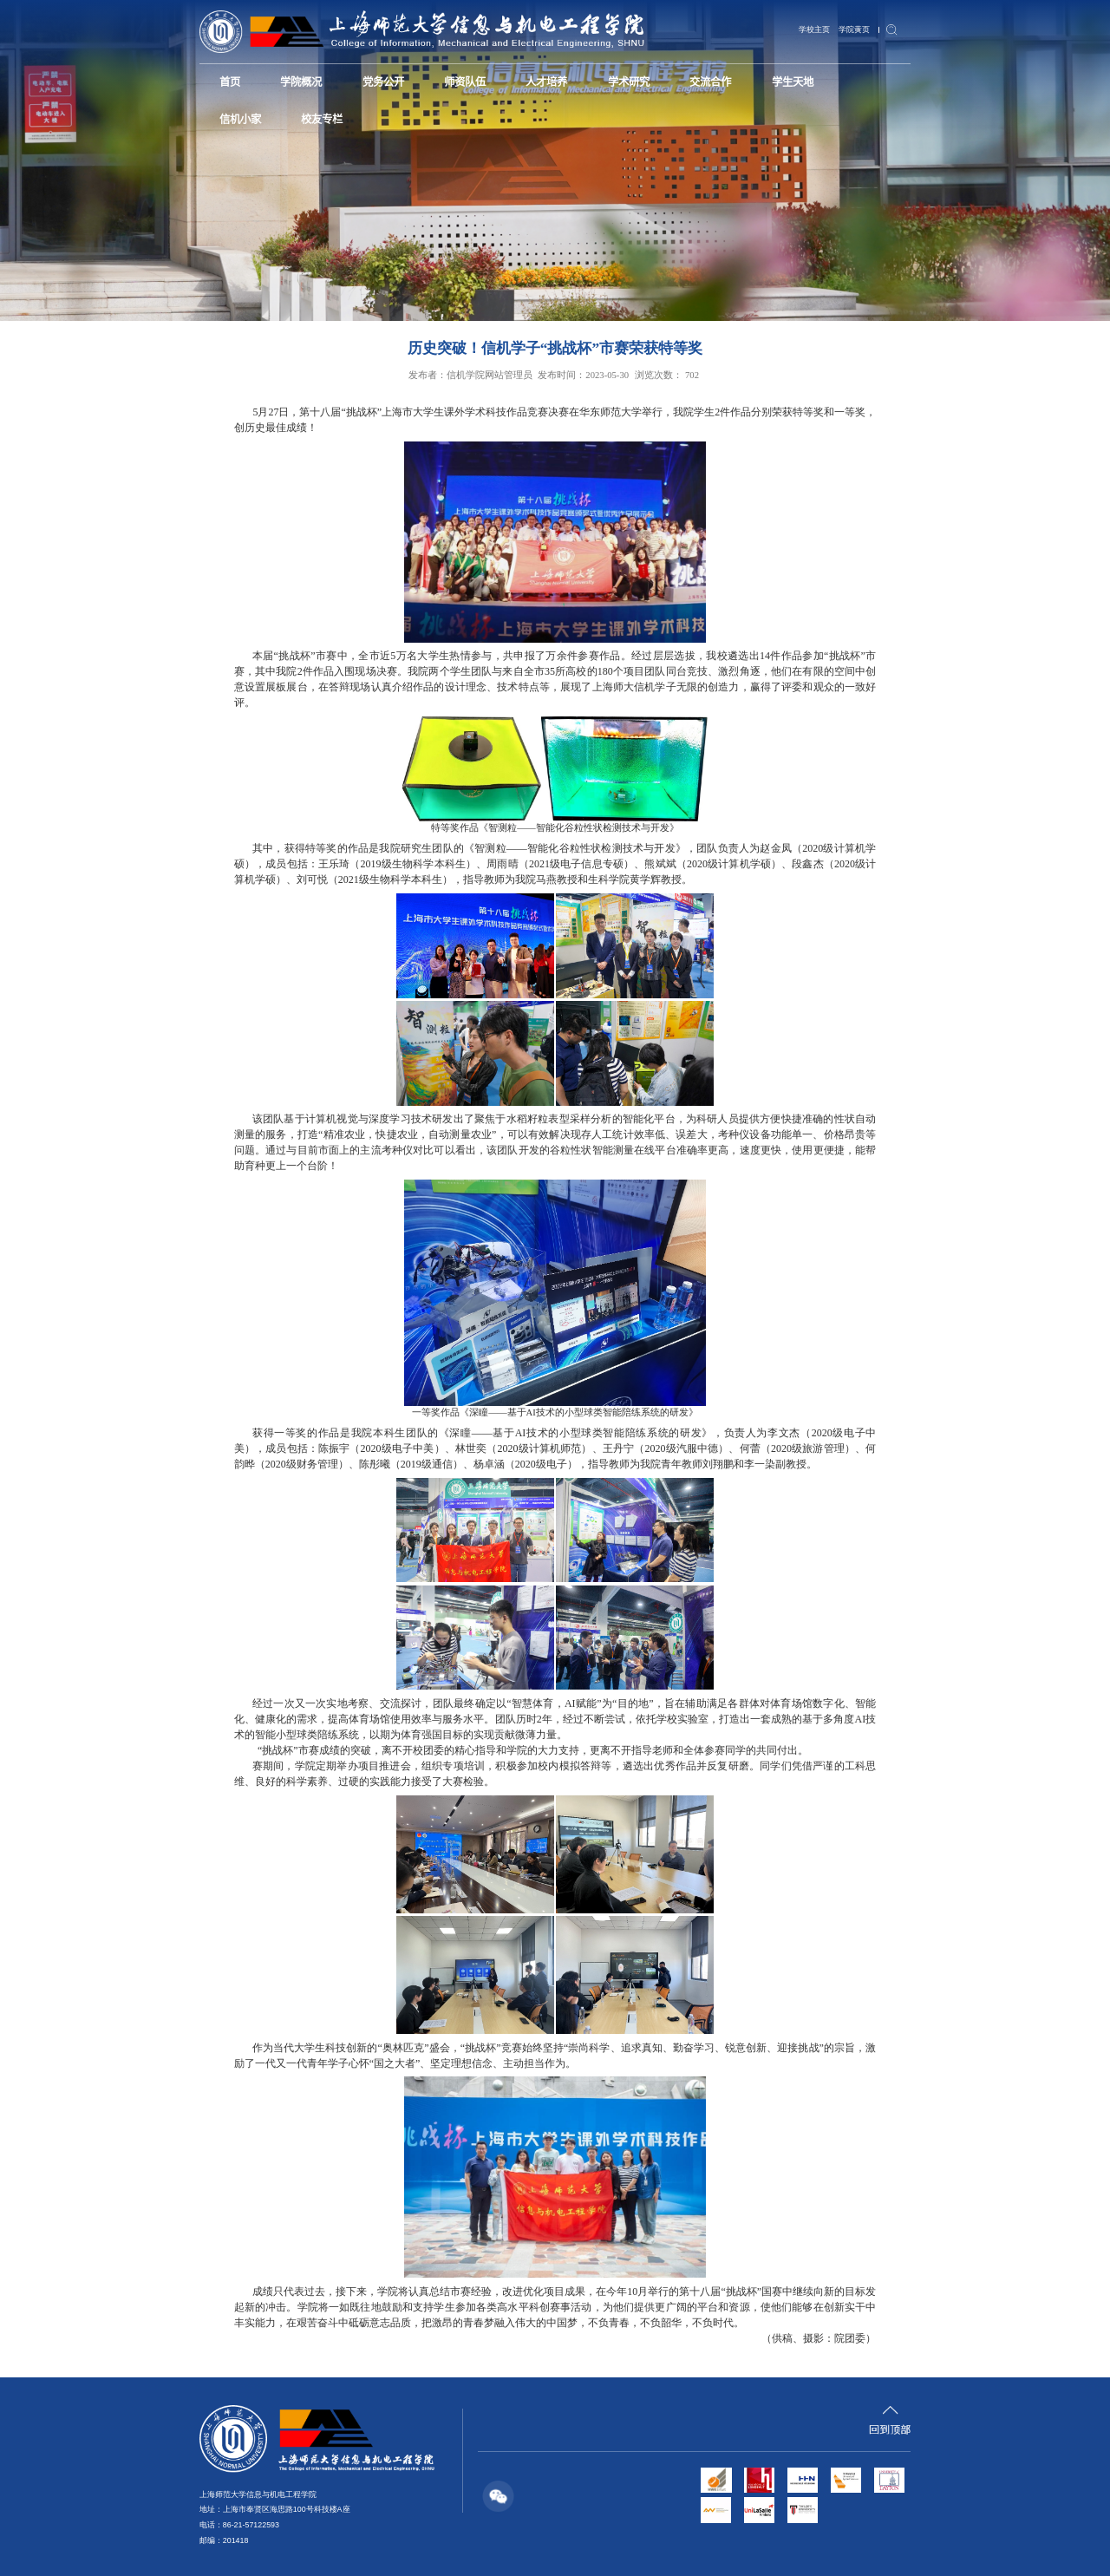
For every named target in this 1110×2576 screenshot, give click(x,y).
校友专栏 (236, 113)
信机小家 (803, 80)
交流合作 (656, 80)
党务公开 (363, 80)
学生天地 (729, 80)
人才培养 (510, 80)
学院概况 (290, 80)
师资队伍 (436, 80)
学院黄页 (856, 29)
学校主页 (819, 29)
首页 (226, 80)
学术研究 (583, 80)
